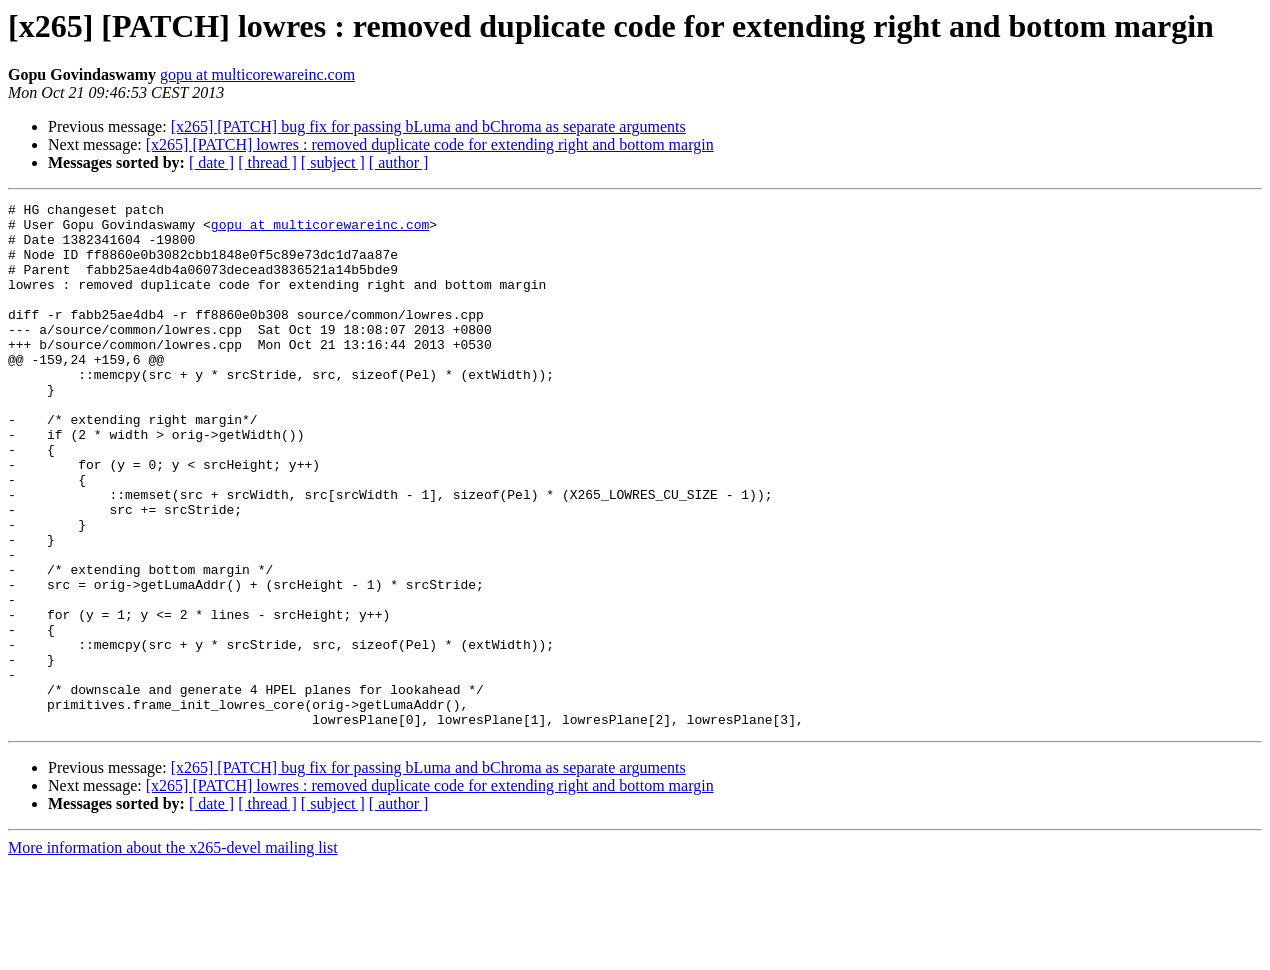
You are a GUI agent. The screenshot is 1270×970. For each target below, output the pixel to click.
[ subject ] (333, 162)
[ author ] (399, 162)
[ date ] (211, 162)
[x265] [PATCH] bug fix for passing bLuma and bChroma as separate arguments (428, 126)
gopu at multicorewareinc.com (257, 74)
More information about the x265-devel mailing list (173, 952)
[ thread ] (267, 162)
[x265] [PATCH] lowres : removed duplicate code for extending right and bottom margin (430, 144)
